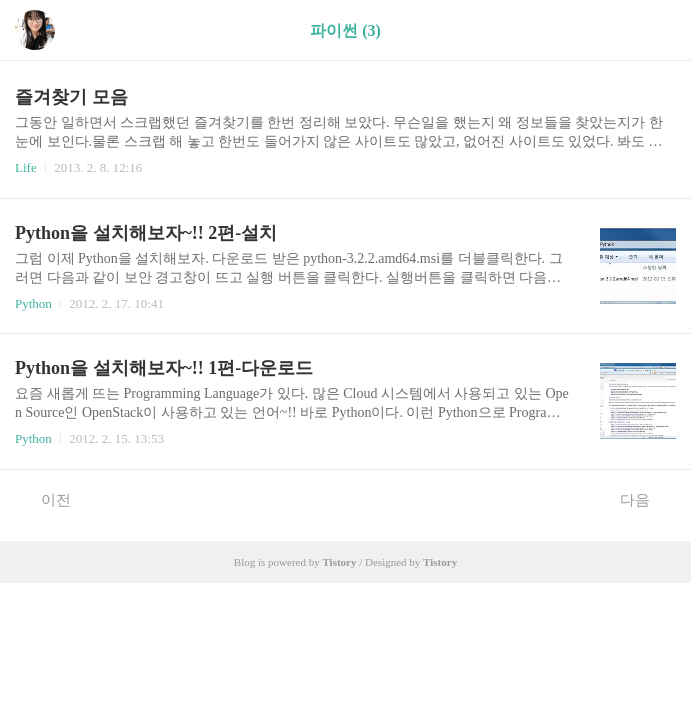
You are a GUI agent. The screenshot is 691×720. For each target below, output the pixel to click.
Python (33, 303)
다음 (645, 499)
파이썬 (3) (345, 30)
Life (26, 167)
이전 (45, 499)
